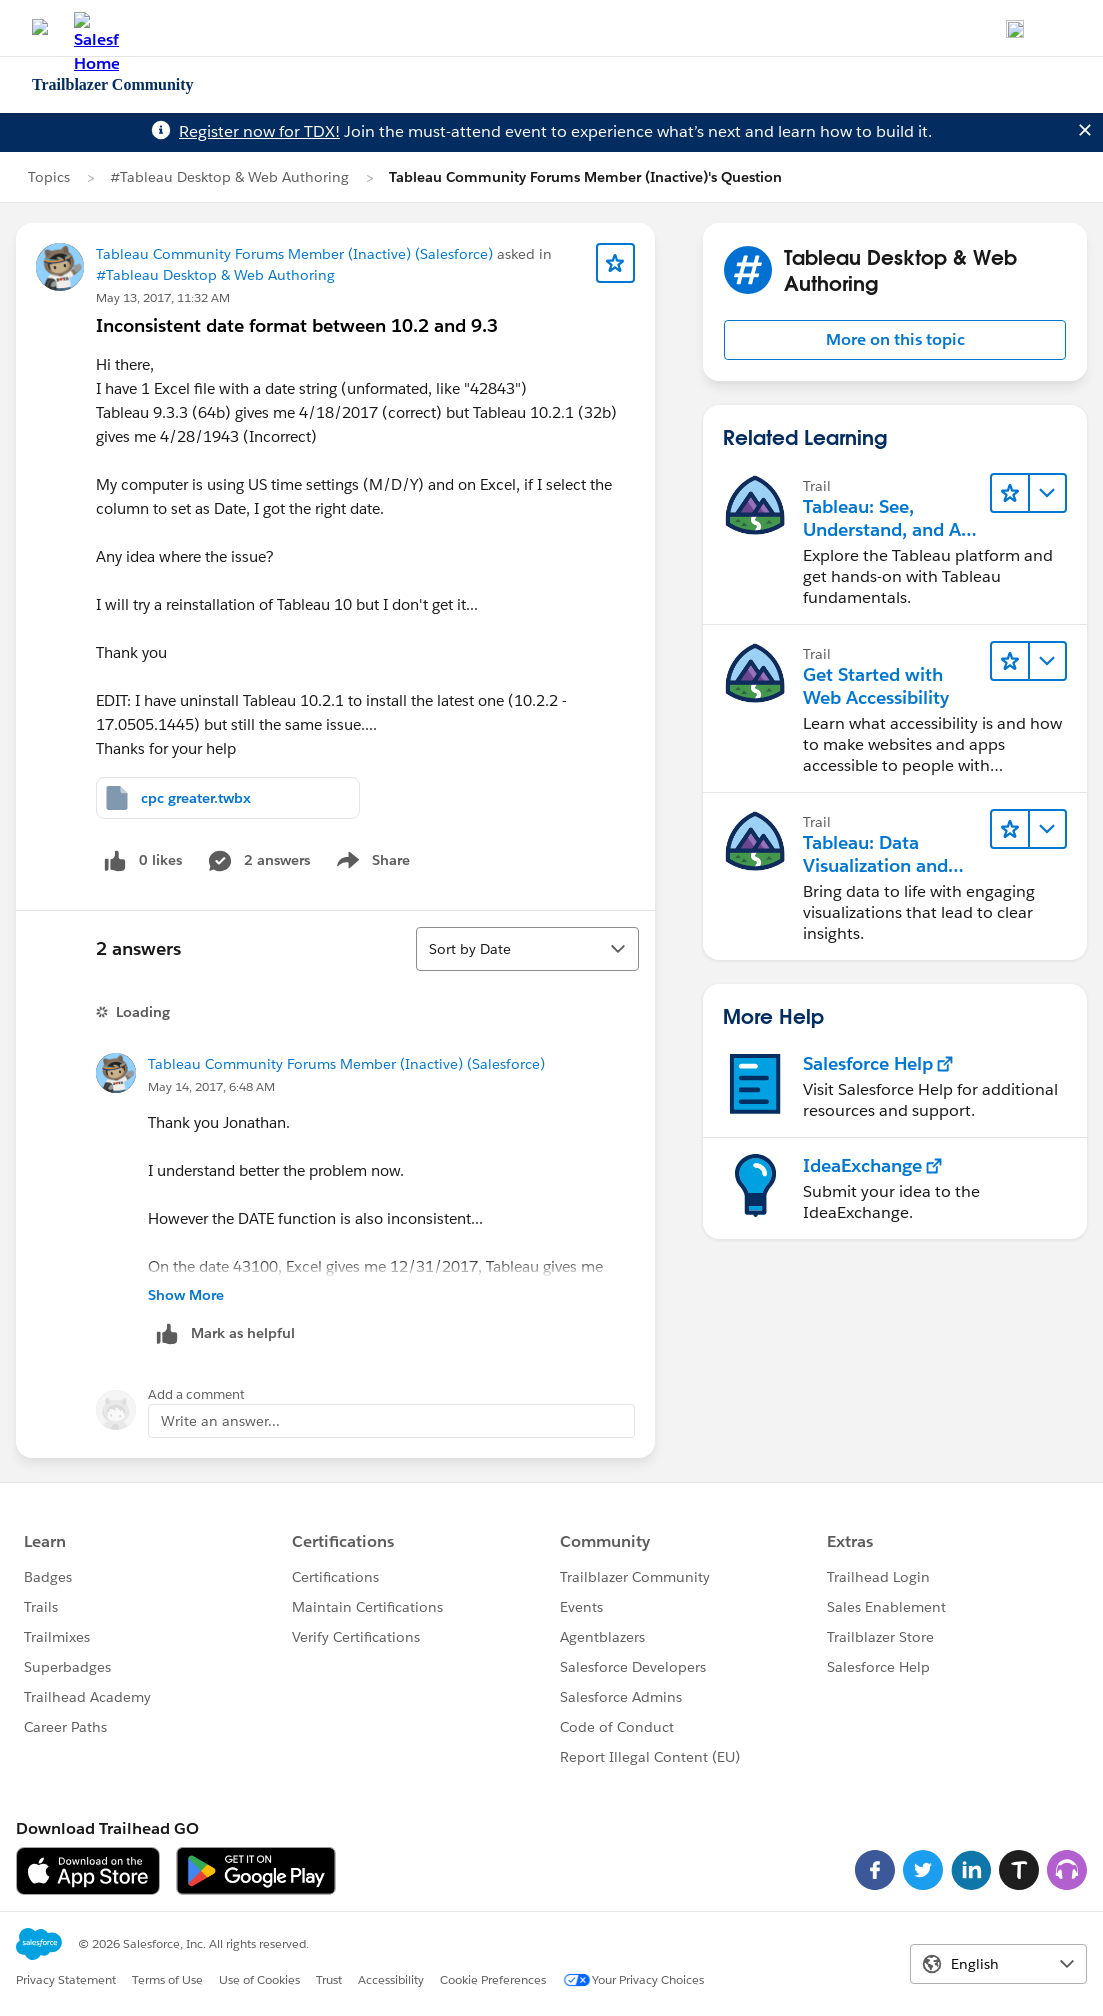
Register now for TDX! (259, 131)
